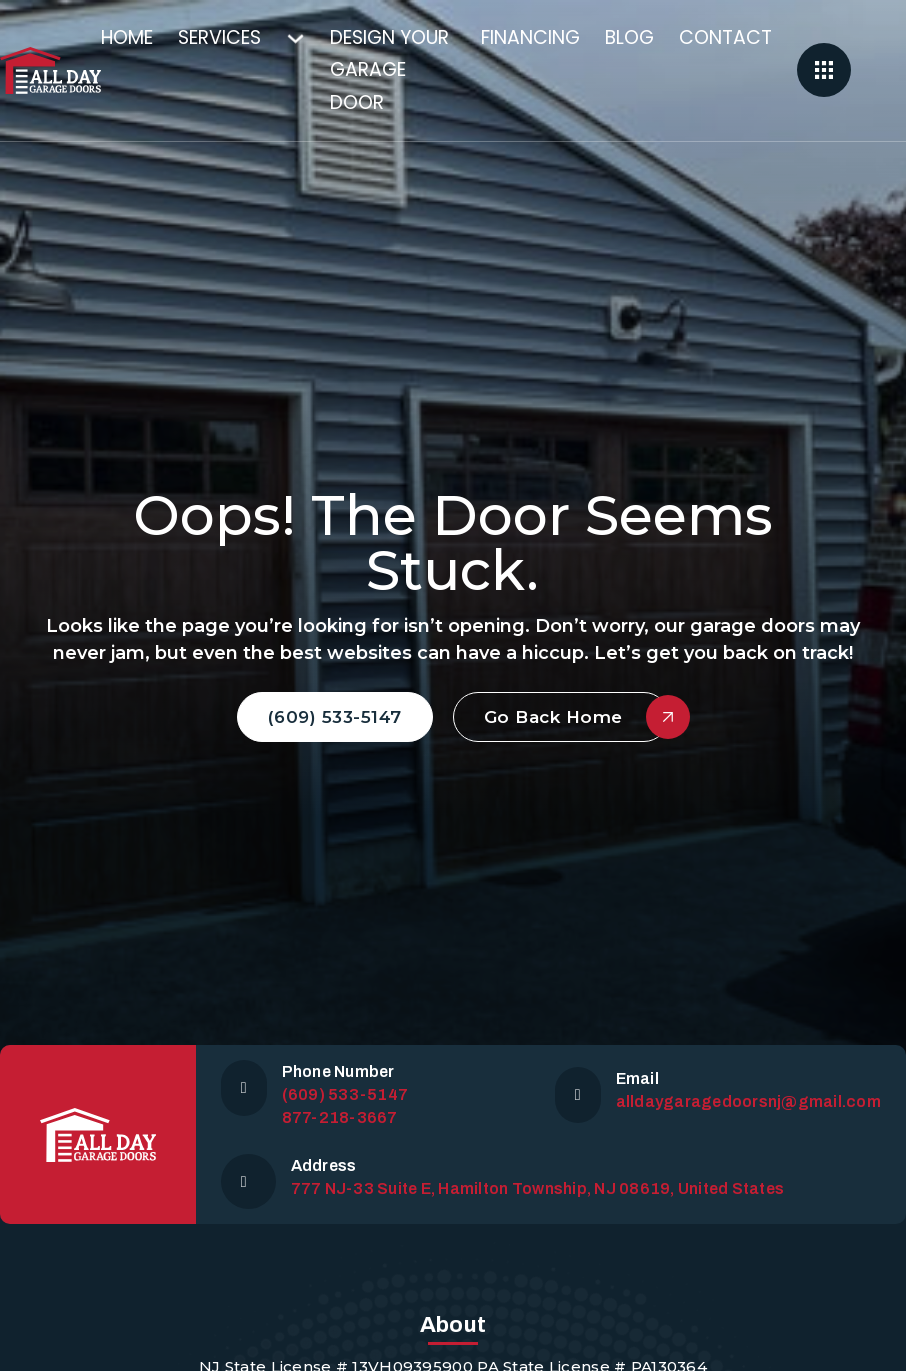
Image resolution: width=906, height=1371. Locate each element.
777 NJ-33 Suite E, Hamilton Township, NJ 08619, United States (537, 1188)
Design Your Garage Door (389, 70)
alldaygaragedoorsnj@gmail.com (748, 1101)
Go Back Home (576, 717)
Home (127, 37)
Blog (629, 37)
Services (219, 37)
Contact (725, 37)
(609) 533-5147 (335, 717)
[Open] (824, 70)
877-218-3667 (340, 1117)
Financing (530, 37)
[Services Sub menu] (308, 38)
